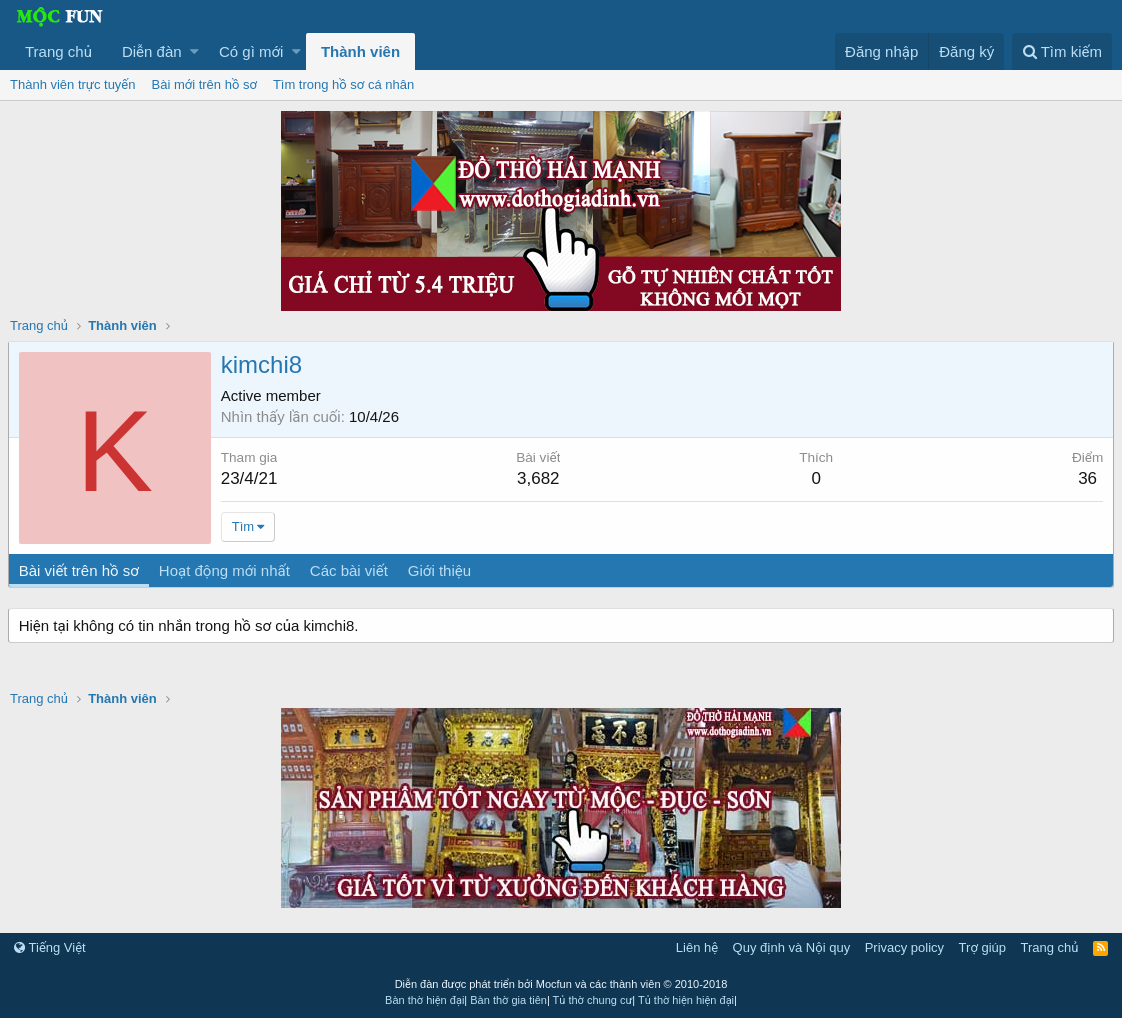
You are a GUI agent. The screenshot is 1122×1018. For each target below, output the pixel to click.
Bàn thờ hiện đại (424, 1000)
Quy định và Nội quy (792, 947)
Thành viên (360, 51)
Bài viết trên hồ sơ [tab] (81, 570)
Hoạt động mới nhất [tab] (226, 570)
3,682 (539, 478)
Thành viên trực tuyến (73, 84)
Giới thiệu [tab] (441, 570)
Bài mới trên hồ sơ (204, 84)
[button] (194, 51)
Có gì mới (251, 51)
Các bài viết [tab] (351, 570)
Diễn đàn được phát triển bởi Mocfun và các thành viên (561, 984)
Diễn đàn (152, 51)
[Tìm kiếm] (1062, 51)
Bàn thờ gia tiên (508, 1000)
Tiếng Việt (50, 947)
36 (1085, 478)
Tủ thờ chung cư (593, 1000)
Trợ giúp (982, 947)
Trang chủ (58, 51)
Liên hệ (697, 947)
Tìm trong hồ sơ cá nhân (343, 84)
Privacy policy (904, 947)
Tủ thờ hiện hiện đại (686, 1000)
